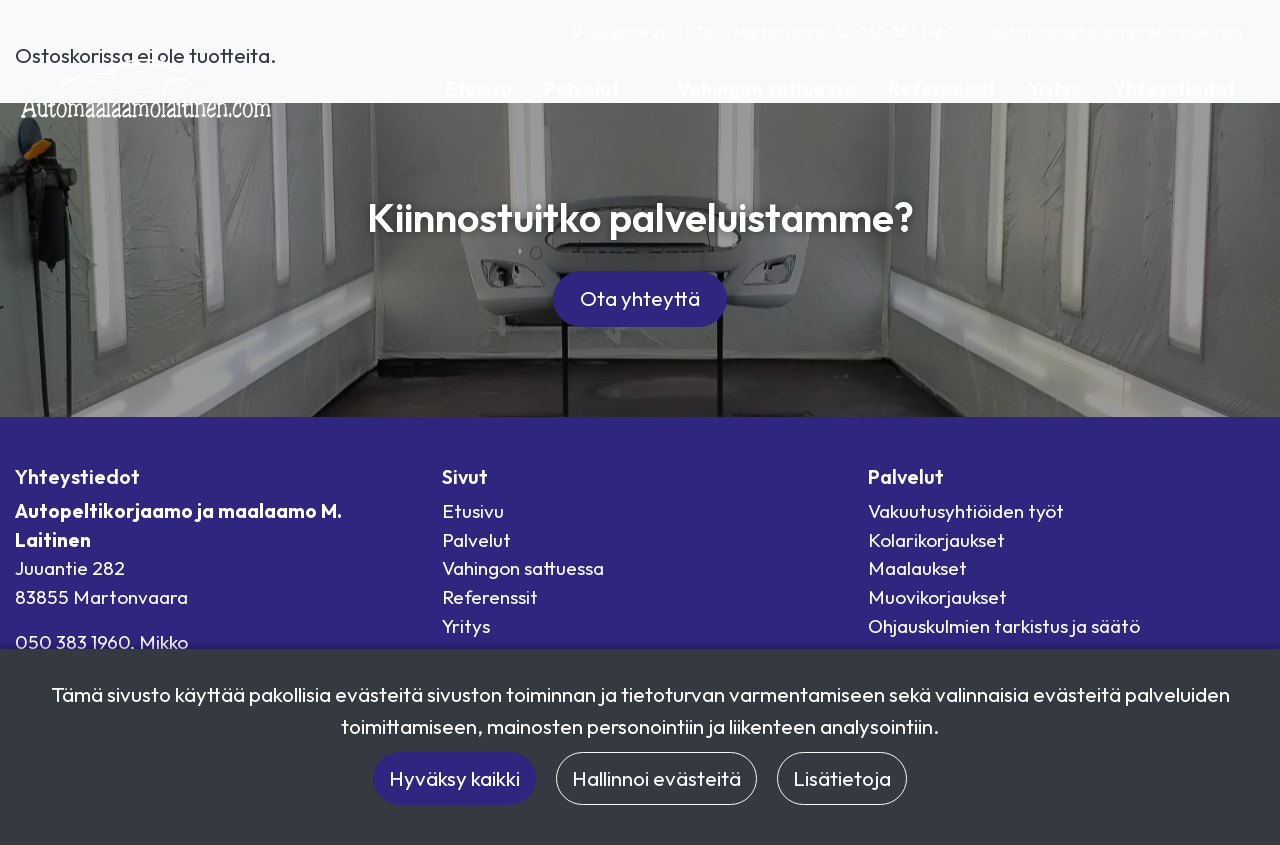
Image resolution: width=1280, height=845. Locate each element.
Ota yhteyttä (640, 298)
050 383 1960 (906, 32)
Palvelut (584, 89)
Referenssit (942, 89)
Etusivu (479, 89)
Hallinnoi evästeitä (656, 778)
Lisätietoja (842, 778)
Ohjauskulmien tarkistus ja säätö (1004, 626)
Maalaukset (917, 568)
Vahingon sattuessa (766, 89)
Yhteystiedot (1174, 89)
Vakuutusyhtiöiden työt (966, 511)
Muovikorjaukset (937, 597)
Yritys (1054, 89)
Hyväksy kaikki (454, 778)
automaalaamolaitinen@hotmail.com (1117, 32)
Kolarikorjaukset (936, 540)
